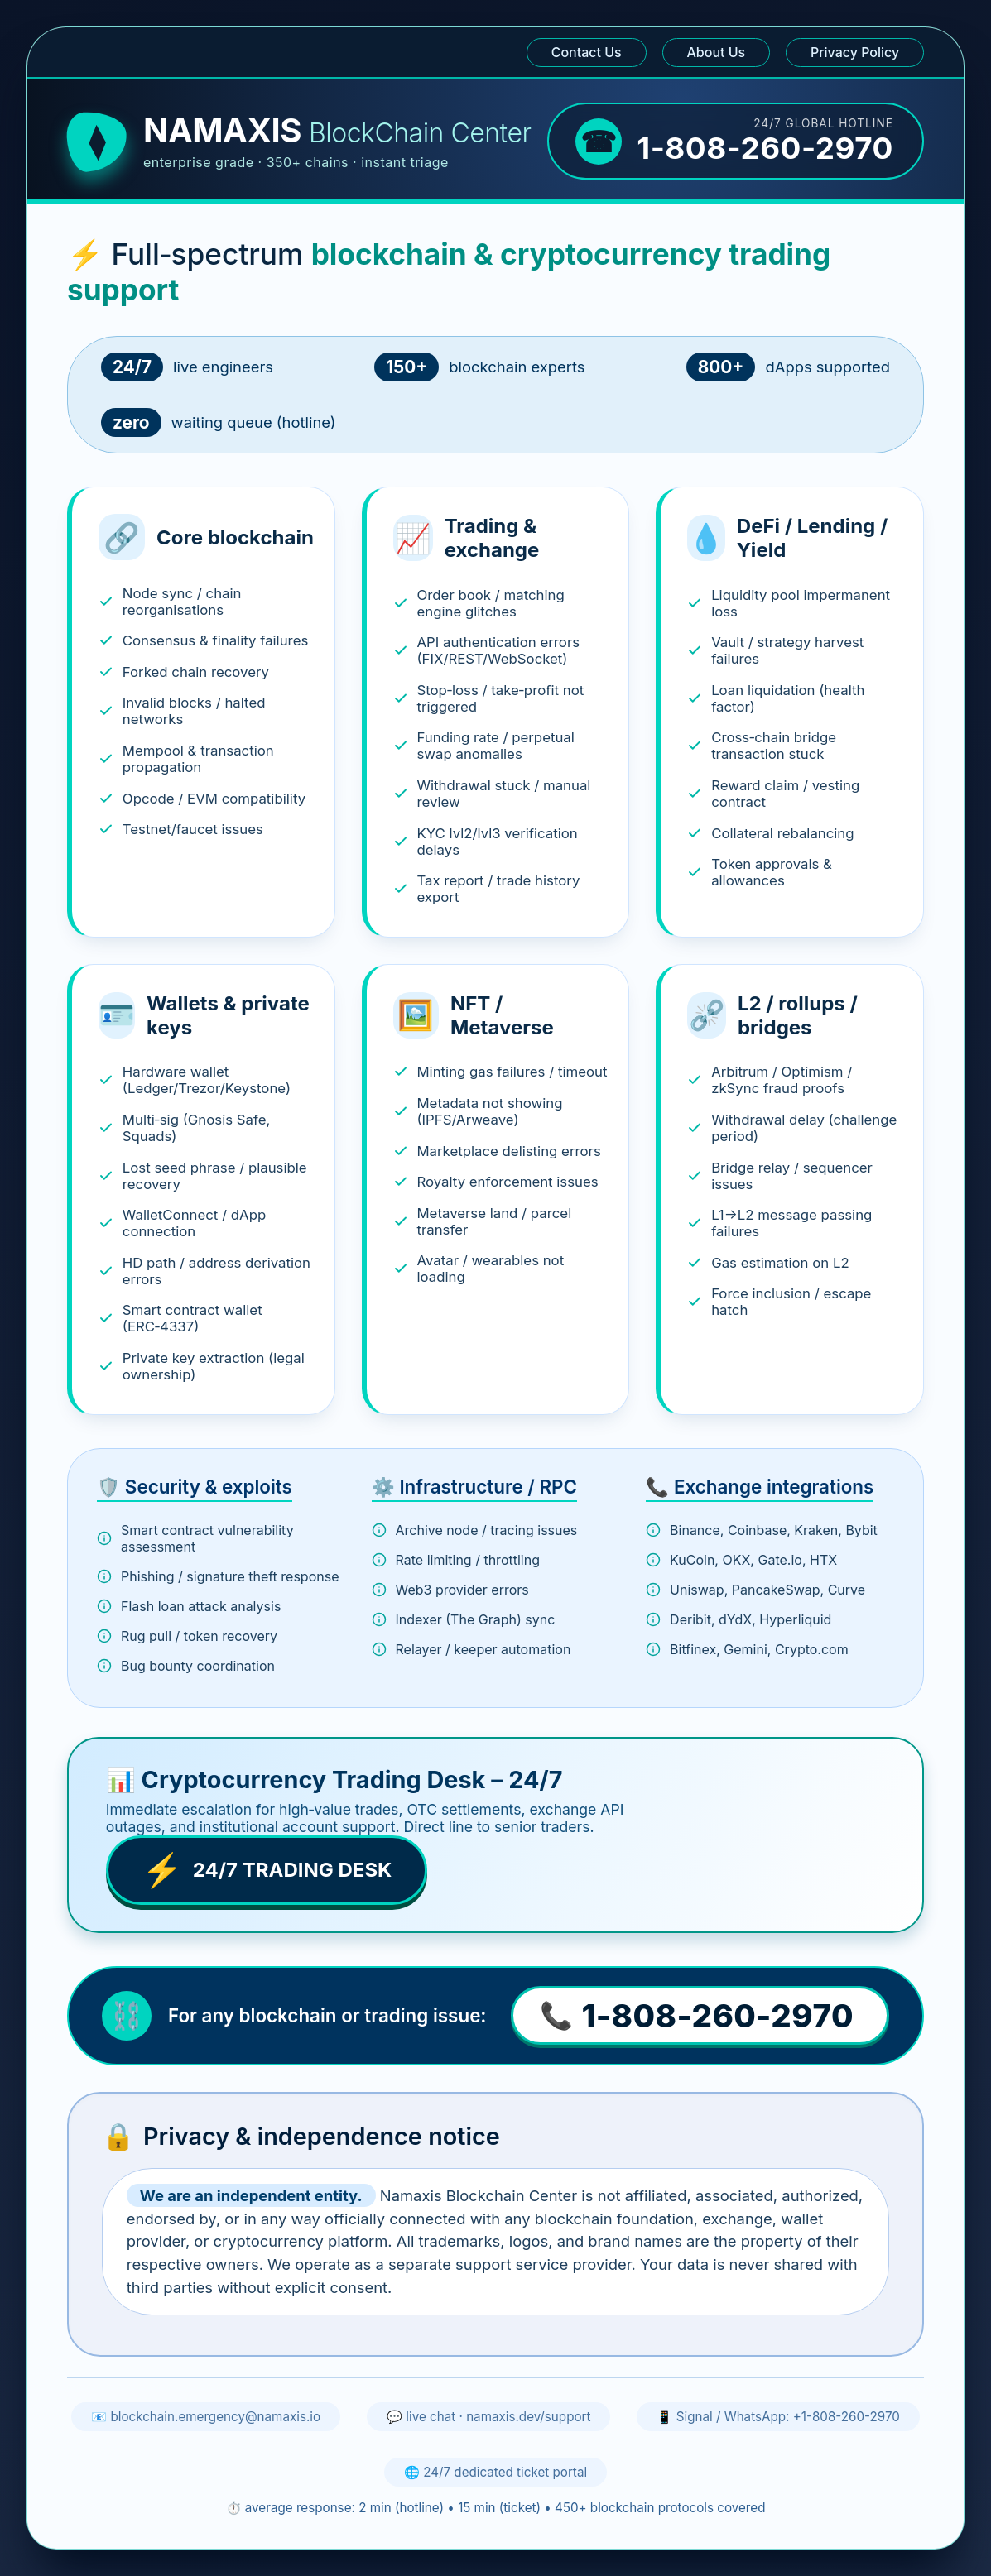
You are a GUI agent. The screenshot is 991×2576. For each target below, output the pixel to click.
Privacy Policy (855, 52)
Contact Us (586, 52)
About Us (716, 52)
